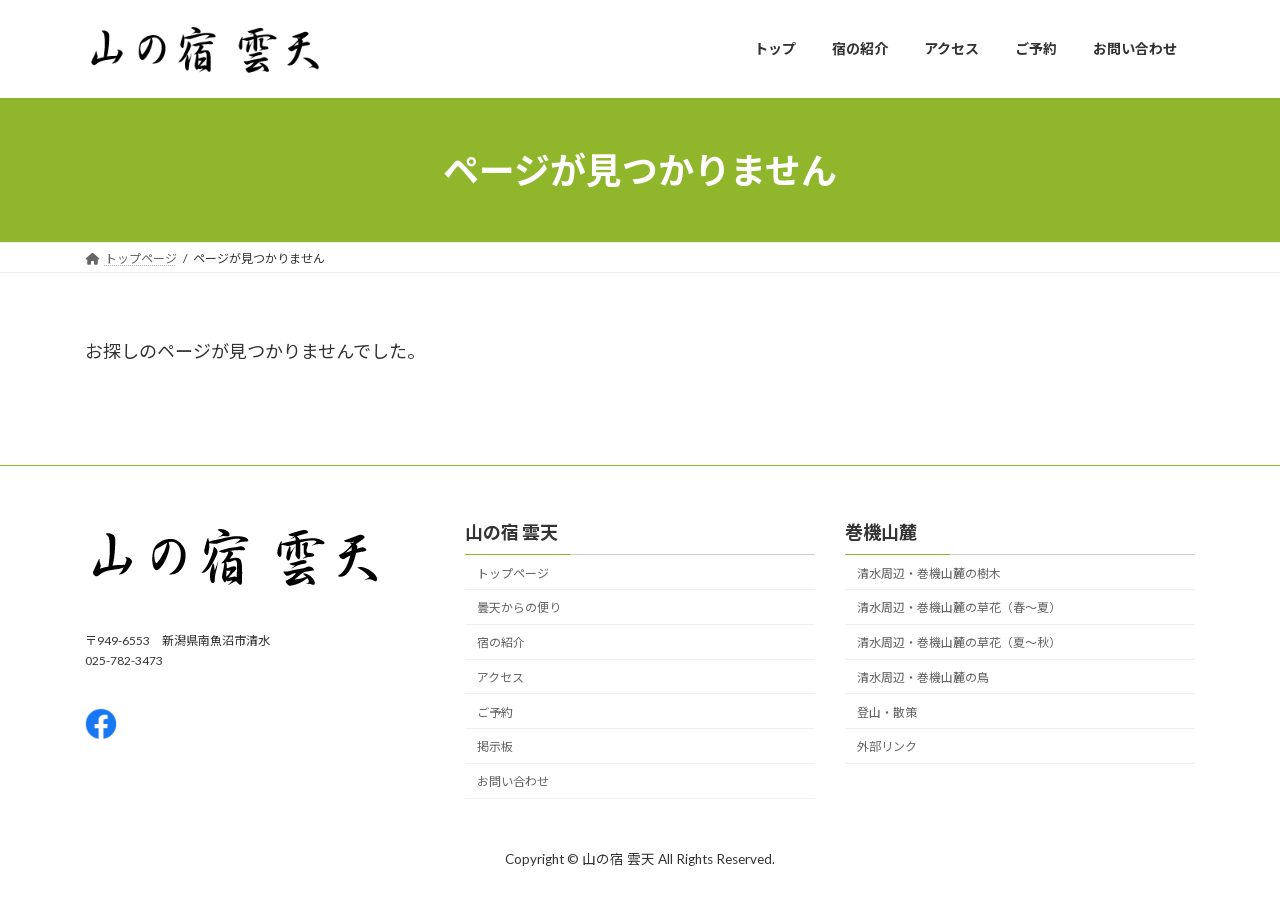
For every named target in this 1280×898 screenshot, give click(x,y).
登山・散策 (887, 712)
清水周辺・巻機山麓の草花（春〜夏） (959, 608)
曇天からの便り (519, 608)
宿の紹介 (501, 643)
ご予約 (495, 712)
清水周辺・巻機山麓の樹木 (929, 573)
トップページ (513, 573)
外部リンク (887, 747)
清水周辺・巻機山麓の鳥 (923, 677)
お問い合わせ (513, 782)
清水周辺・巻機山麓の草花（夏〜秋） (959, 643)
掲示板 (495, 747)
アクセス (500, 677)
